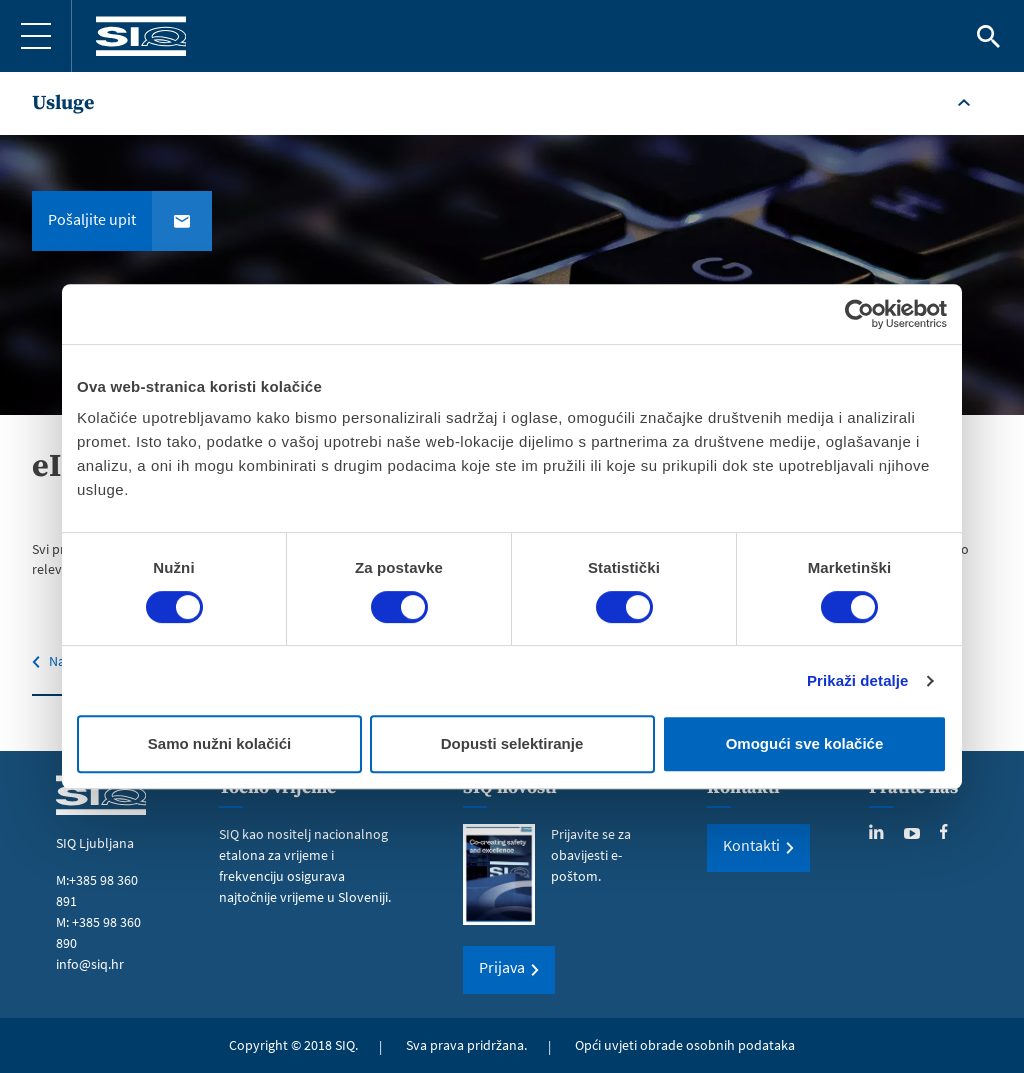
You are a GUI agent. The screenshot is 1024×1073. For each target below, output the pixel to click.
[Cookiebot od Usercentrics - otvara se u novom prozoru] (859, 314)
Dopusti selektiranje (512, 743)
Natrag (69, 661)
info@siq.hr (90, 964)
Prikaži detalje (858, 680)
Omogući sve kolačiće (805, 743)
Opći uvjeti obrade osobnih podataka (685, 1045)
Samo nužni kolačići (219, 743)
